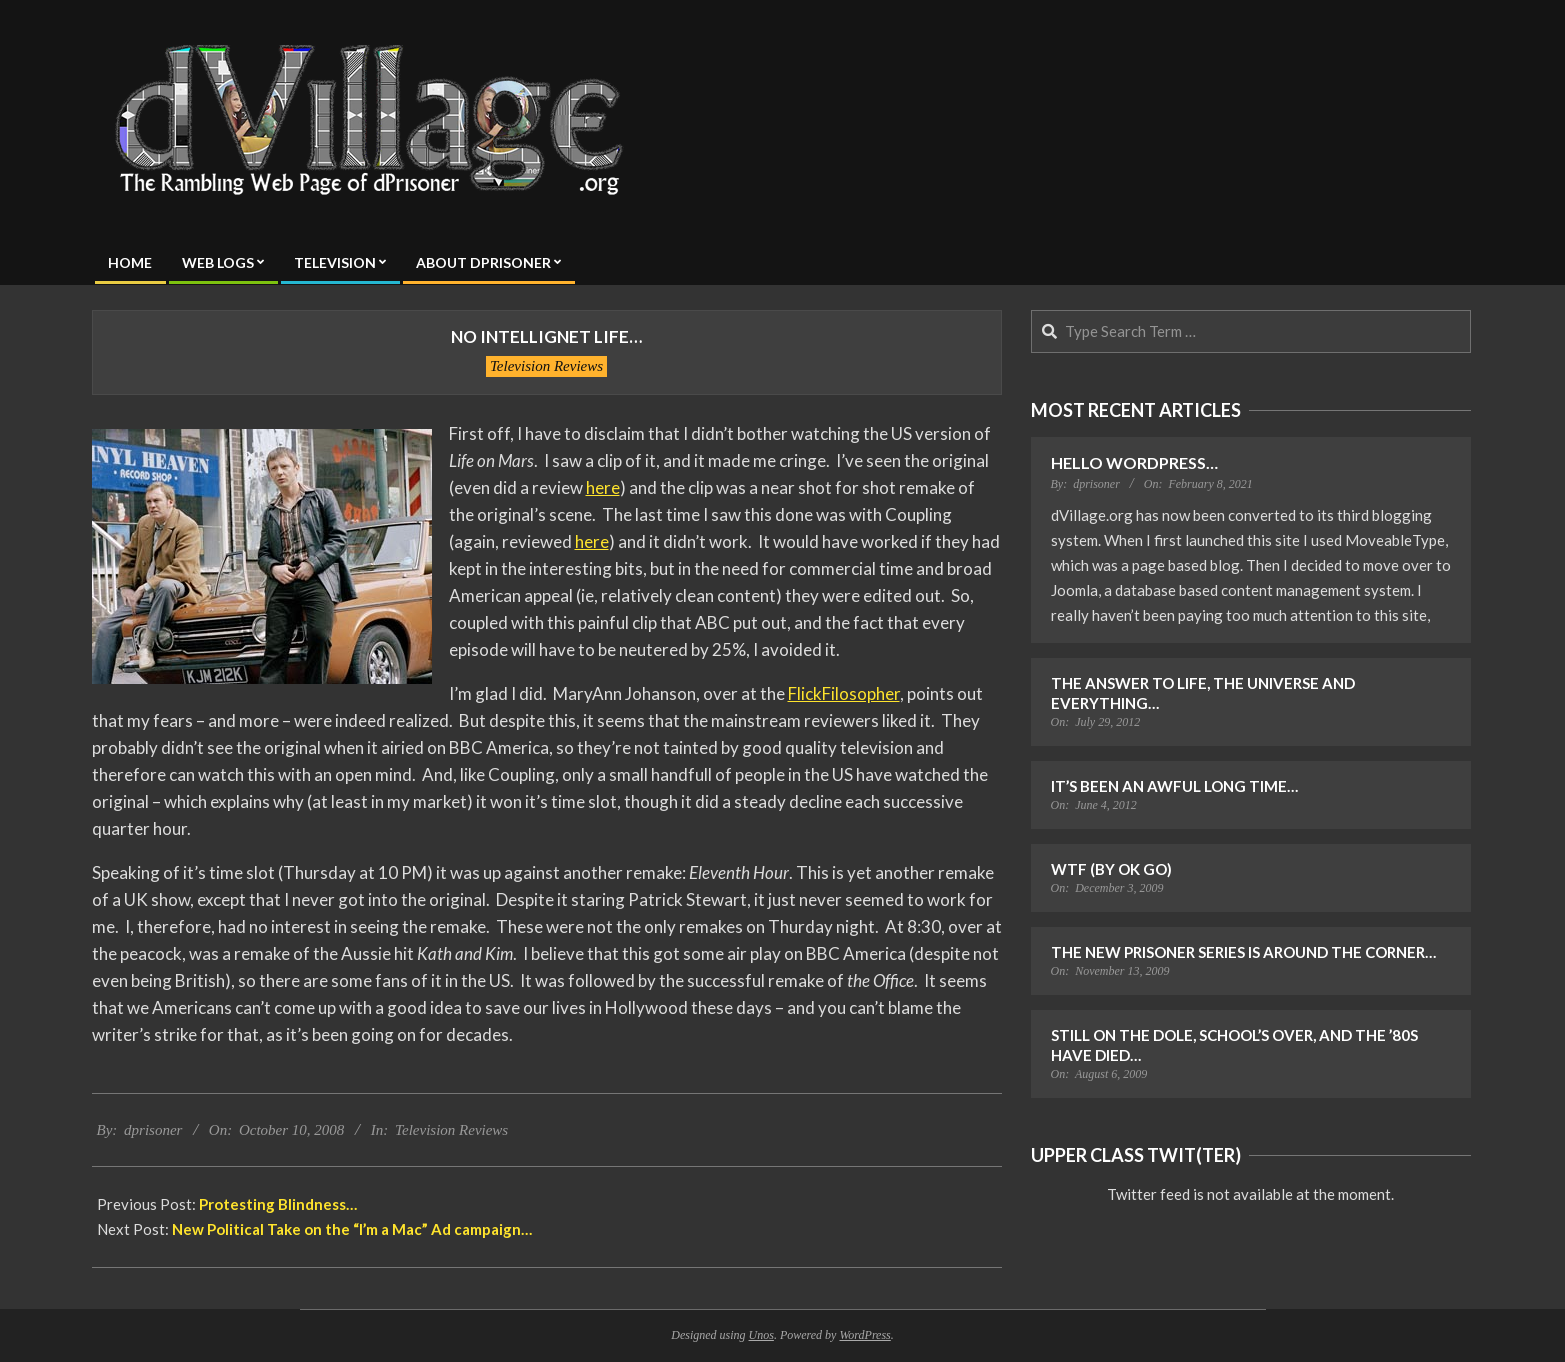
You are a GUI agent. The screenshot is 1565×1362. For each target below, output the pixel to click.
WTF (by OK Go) (1111, 869)
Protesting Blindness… (278, 1204)
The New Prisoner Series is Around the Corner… (1243, 952)
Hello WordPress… (1134, 462)
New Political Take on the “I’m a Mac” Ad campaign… (352, 1229)
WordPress (864, 1335)
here (603, 487)
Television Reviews (546, 366)
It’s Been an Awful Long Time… (1174, 786)
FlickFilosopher (844, 693)
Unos (761, 1335)
